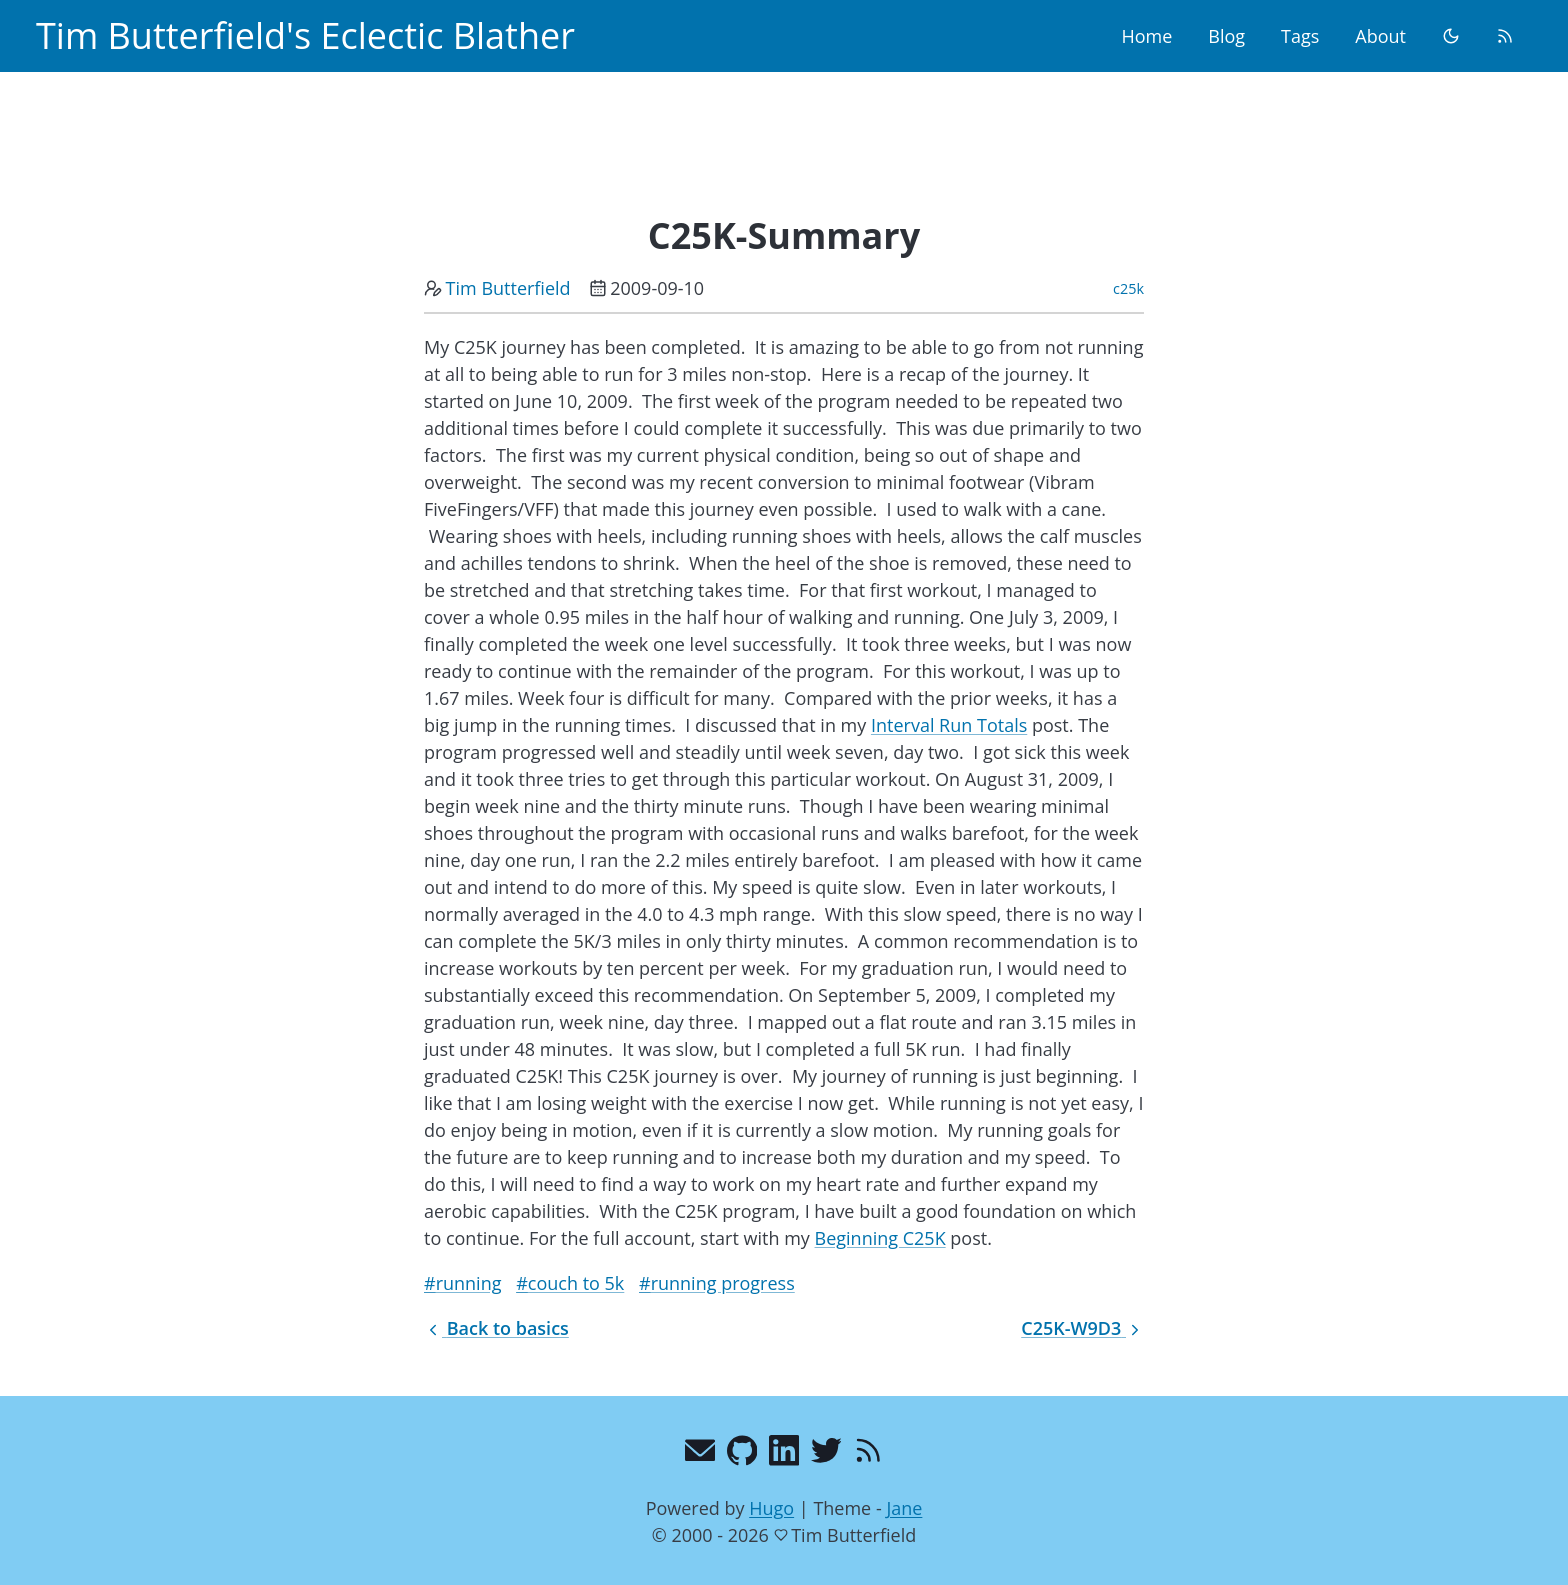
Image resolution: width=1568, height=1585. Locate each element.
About (1380, 36)
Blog (1226, 36)
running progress (723, 1283)
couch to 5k (576, 1283)
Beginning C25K (880, 1238)
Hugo (771, 1508)
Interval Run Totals (949, 725)
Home (1146, 36)
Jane (904, 1508)
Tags (1300, 36)
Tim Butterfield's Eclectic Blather (305, 35)
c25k (1128, 288)
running (469, 1283)
